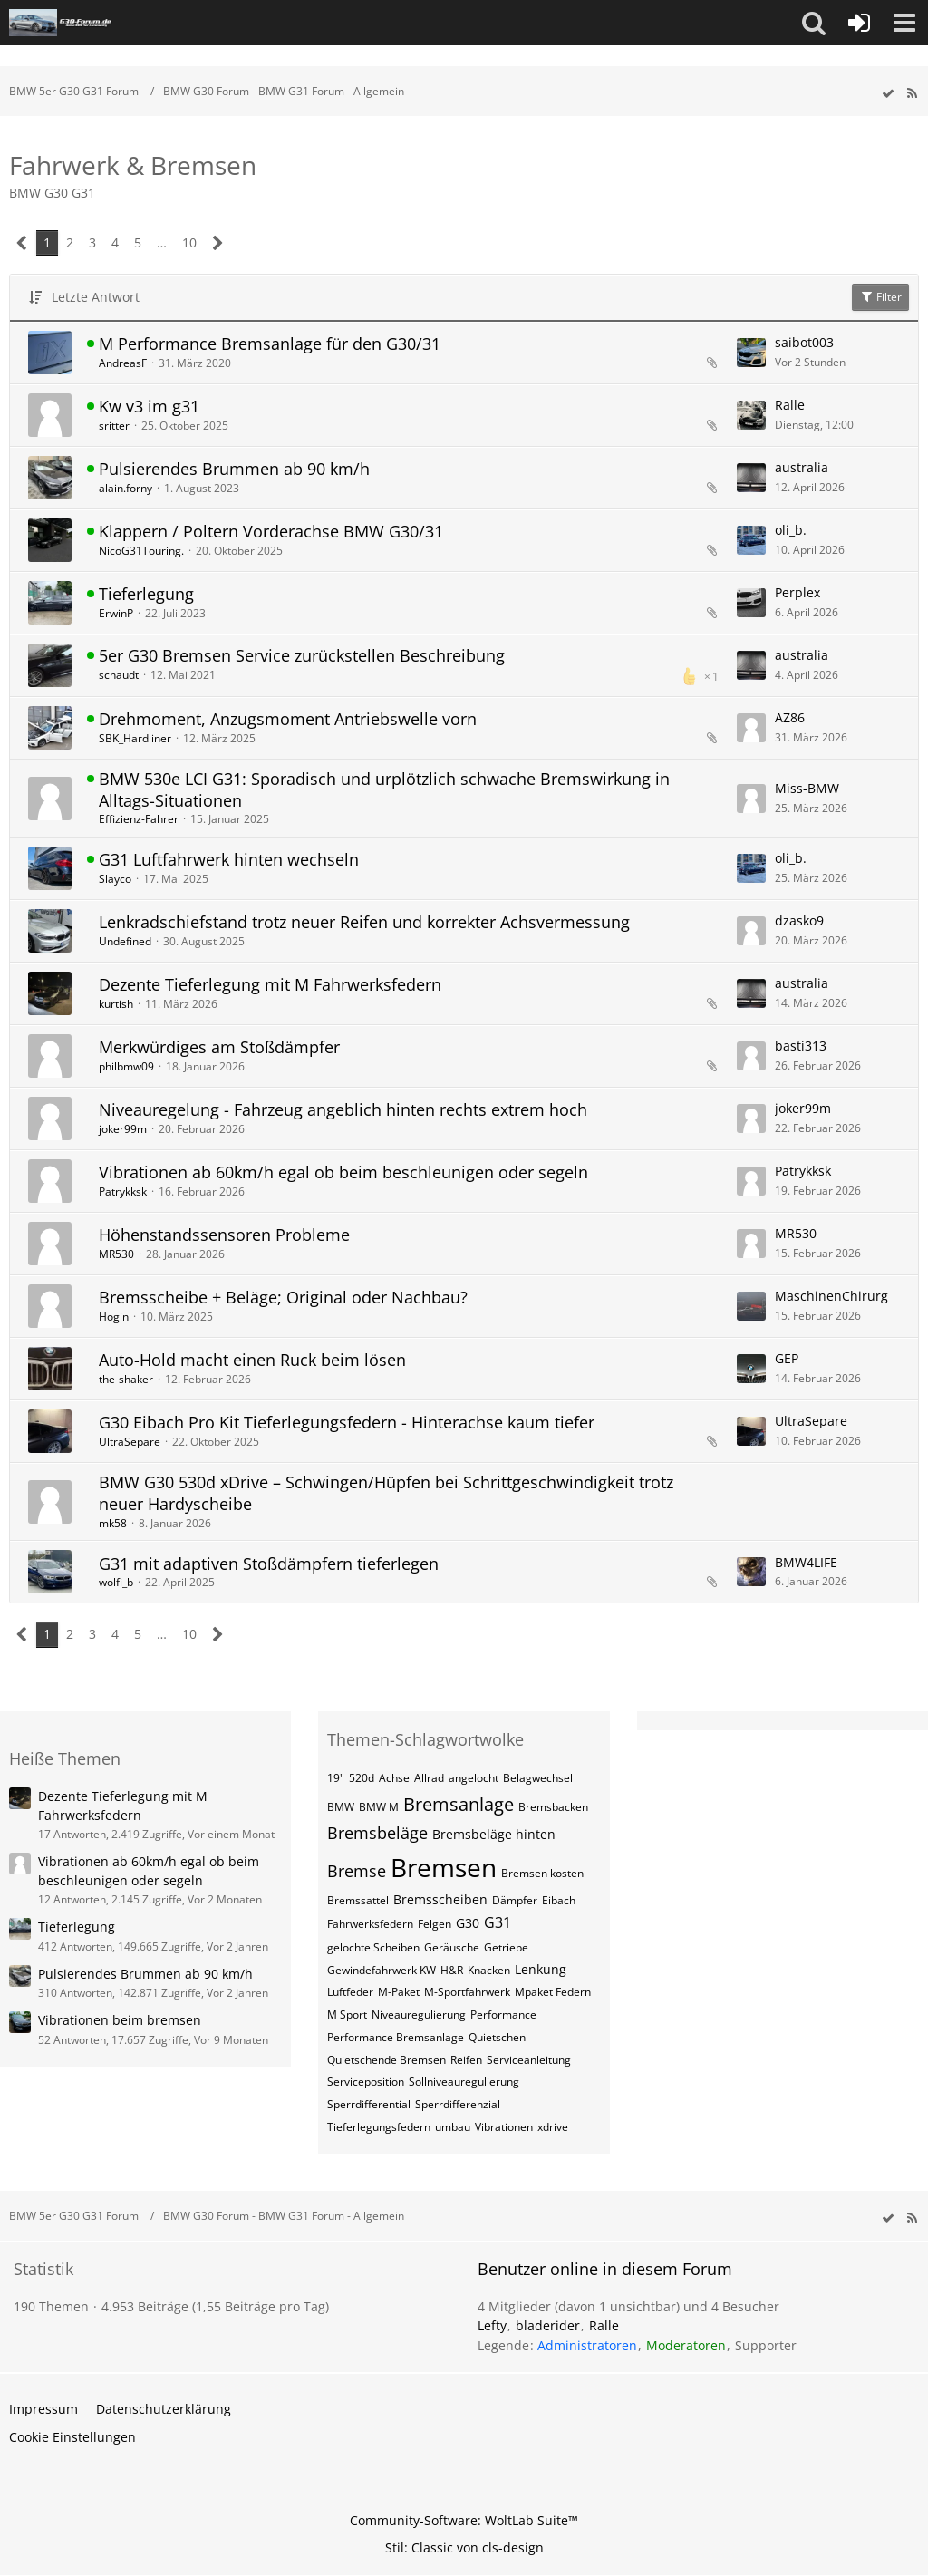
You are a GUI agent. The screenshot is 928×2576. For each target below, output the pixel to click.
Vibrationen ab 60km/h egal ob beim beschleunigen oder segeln (343, 1172)
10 (189, 242)
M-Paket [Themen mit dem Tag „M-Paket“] (399, 1992)
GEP (786, 1358)
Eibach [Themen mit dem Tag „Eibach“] (558, 1900)
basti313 (800, 1045)
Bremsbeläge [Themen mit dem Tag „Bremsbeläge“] (377, 1833)
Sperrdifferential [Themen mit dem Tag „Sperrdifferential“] (369, 2104)
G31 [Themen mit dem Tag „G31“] (497, 1922)
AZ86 (790, 717)
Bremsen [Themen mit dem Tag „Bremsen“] (444, 1867)
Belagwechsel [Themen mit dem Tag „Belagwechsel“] (538, 1778)
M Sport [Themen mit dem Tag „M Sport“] (347, 2014)
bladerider (548, 2325)
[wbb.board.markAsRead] (888, 94)
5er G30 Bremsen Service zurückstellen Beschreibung (302, 655)
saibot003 (804, 342)
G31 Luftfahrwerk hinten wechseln (229, 859)
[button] (814, 23)
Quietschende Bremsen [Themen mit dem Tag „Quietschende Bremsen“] (386, 2060)
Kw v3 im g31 (149, 406)
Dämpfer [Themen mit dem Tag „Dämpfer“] (514, 1900)
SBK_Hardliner (135, 738)
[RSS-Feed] (911, 94)
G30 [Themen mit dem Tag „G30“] (467, 1923)
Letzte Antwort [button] (96, 296)
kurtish (116, 1004)
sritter (114, 425)
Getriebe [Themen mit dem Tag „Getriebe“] (506, 1947)
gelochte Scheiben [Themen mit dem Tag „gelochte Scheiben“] (373, 1947)
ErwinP (116, 613)
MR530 (116, 1254)
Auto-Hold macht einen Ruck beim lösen (252, 1359)
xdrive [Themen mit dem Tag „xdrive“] (552, 2127)
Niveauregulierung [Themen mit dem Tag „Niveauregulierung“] (419, 2014)
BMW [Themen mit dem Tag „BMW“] (340, 1807)
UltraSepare (129, 1441)
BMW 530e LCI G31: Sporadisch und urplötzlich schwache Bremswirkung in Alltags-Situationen (384, 789)
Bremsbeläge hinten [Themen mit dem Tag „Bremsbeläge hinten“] (494, 1834)
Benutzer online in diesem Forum (605, 2269)
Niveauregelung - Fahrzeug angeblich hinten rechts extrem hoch (343, 1109)
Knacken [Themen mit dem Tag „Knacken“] (489, 1970)
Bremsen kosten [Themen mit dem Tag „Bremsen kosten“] (542, 1873)
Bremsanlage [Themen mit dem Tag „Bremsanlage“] (458, 1804)
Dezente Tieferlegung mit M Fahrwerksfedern (270, 984)
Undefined (125, 941)
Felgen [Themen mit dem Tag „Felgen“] (434, 1924)
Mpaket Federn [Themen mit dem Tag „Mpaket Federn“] (553, 1992)
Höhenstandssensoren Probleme (224, 1234)
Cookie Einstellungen (72, 2436)
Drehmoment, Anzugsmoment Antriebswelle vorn (288, 719)
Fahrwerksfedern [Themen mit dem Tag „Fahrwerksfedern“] (370, 1924)
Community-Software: (464, 2520)
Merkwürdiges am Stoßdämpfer (219, 1047)
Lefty (492, 2325)
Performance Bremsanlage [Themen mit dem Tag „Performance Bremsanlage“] (395, 2037)
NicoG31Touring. (141, 550)
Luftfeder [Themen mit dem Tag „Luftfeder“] (350, 1992)
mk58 (113, 1523)
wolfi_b (116, 1582)
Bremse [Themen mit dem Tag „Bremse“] (356, 1871)
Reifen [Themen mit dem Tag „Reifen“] (466, 2060)
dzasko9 (799, 920)
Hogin (114, 1316)
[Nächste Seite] (218, 243)
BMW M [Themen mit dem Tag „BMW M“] (379, 1807)
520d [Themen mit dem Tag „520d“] (361, 1778)
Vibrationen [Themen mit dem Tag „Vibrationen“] (504, 2127)
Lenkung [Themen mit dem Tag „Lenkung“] (540, 1969)
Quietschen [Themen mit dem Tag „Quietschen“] (497, 2037)
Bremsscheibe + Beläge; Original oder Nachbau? (283, 1297)
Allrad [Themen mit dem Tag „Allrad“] (429, 1778)
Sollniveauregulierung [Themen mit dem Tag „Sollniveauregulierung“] (464, 2081)
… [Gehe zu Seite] (162, 242)
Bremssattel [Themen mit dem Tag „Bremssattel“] (358, 1900)
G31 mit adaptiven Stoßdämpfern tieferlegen (269, 1563)
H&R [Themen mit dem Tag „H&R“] (451, 1970)
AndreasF (123, 363)
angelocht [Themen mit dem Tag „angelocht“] (473, 1778)
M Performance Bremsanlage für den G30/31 (269, 343)
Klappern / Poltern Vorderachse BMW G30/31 (271, 531)
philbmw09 (126, 1066)
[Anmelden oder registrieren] (859, 23)
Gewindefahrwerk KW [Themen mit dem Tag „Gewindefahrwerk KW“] (381, 1970)
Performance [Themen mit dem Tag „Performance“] (503, 2014)
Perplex (797, 592)
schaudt (119, 675)
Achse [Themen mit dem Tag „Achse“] (394, 1778)
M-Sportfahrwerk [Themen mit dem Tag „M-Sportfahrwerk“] (467, 1992)
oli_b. (791, 529)
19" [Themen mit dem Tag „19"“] (335, 1778)
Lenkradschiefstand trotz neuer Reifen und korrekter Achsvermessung (364, 922)
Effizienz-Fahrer (139, 819)
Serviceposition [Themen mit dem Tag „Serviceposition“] (365, 2081)
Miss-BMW (807, 788)
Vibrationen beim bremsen (119, 2020)
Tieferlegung (146, 594)
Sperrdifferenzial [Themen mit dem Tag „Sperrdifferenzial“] (457, 2104)
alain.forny (125, 488)
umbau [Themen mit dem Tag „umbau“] (452, 2127)
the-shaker (126, 1379)
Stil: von (464, 2547)
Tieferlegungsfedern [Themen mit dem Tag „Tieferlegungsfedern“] (378, 2127)
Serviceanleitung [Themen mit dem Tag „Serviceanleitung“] (529, 2060)
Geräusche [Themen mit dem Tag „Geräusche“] (451, 1947)
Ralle (790, 404)
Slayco (115, 878)
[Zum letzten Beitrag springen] (751, 352)
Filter (880, 297)
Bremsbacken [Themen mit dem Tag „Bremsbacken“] (553, 1807)
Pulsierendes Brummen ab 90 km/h (234, 468)
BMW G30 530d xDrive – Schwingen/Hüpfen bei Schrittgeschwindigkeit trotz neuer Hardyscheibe (386, 1493)
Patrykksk (123, 1191)
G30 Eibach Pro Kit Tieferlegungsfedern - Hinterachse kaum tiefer (346, 1422)
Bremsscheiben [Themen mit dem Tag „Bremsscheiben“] (440, 1899)
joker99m (123, 1129)
